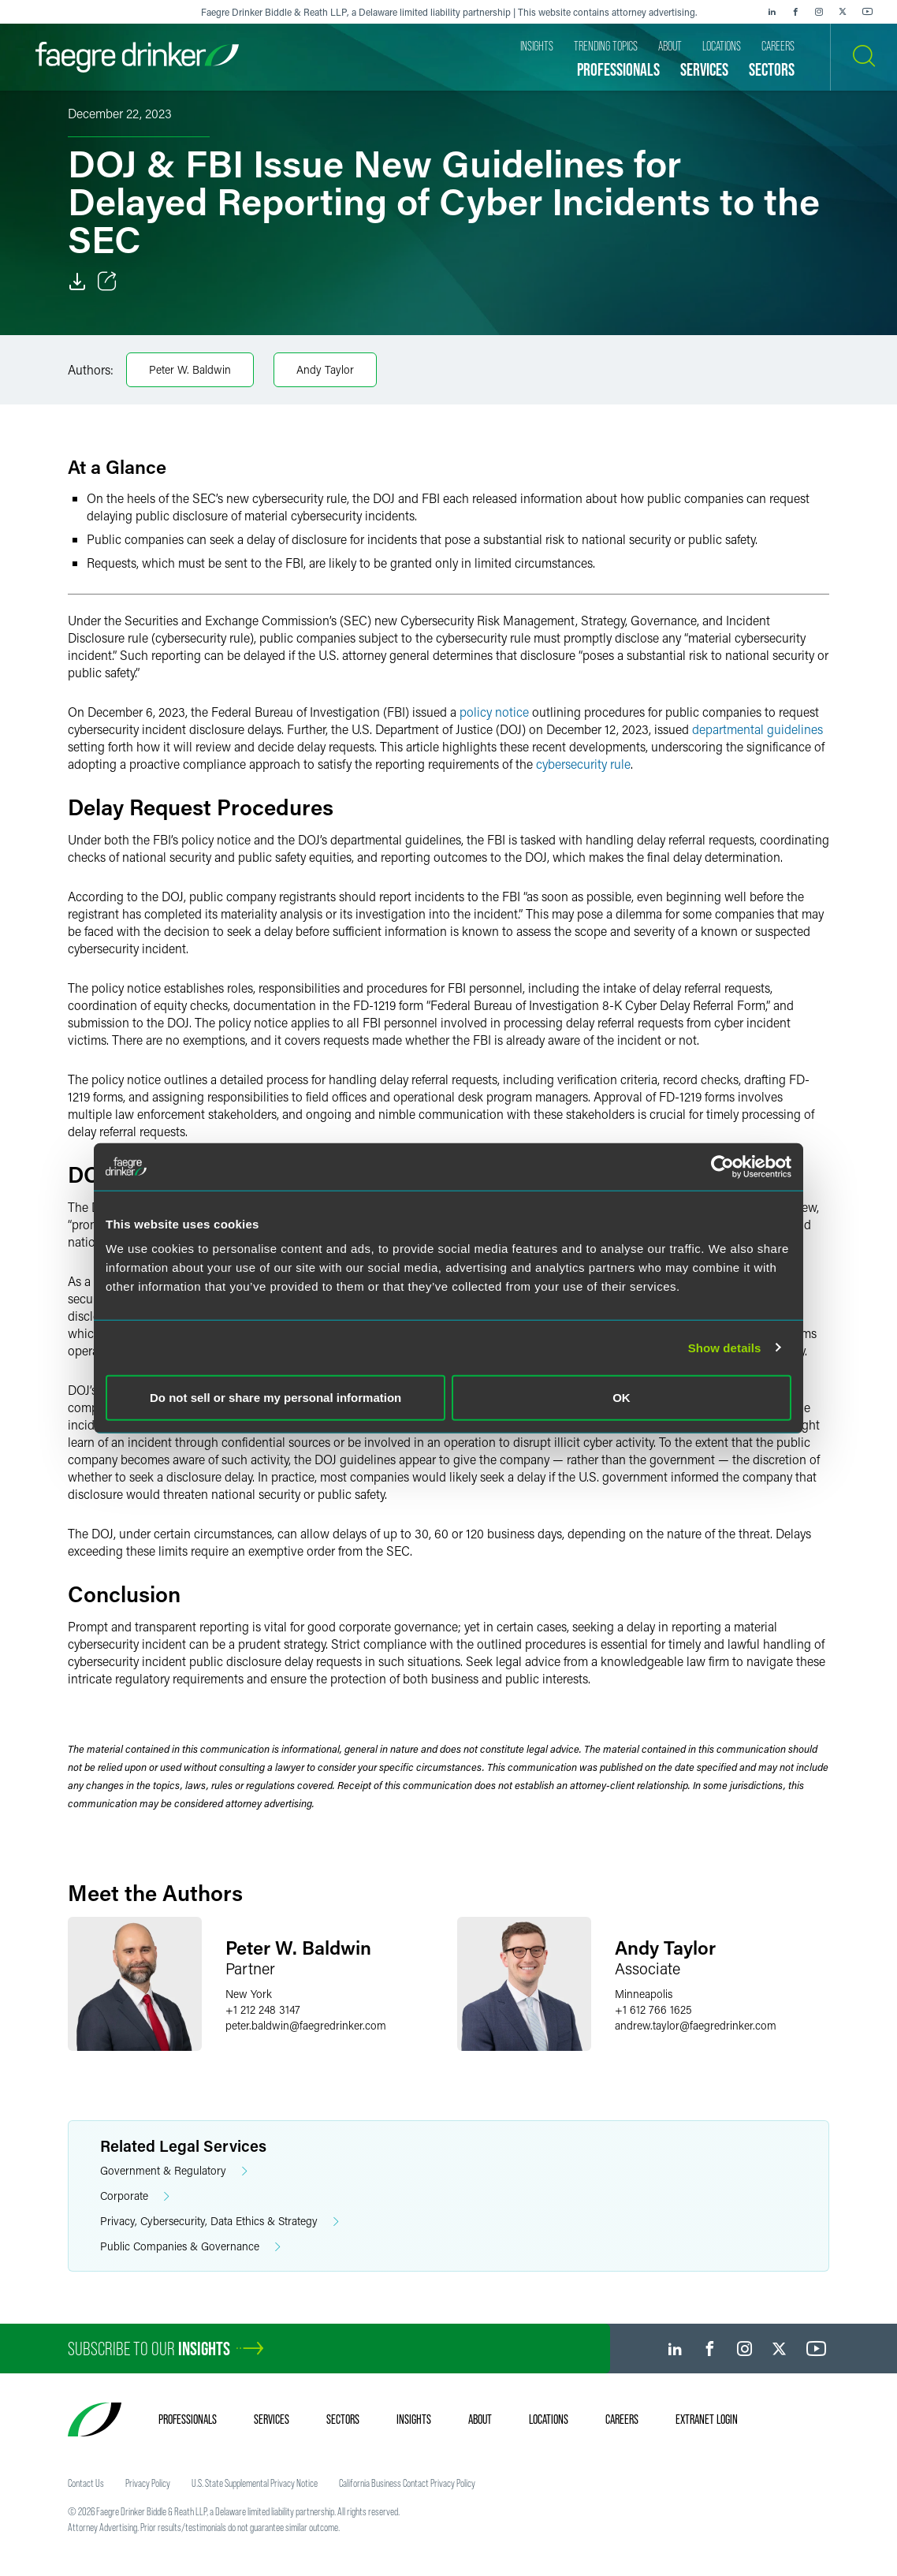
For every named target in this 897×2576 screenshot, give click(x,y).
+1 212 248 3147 (262, 2009)
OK (621, 1397)
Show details (724, 1347)
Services (271, 2419)
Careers (621, 2419)
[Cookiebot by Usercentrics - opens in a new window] (722, 1166)
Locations (548, 2419)
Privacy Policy (147, 2483)
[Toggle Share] (107, 281)
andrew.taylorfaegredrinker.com (695, 2025)
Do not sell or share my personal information (275, 1397)
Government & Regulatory (174, 2171)
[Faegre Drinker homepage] (137, 57)
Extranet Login (707, 2419)
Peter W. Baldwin (190, 369)
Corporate (134, 2196)
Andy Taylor (325, 369)
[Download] (77, 281)
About (480, 2419)
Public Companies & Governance (190, 2247)
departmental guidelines (757, 729)
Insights (413, 2419)
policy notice (494, 711)
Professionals (187, 2419)
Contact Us (86, 2483)
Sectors (342, 2419)
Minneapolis (643, 1993)
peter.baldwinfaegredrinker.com (305, 2025)
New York (248, 1993)
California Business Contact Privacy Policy (407, 2483)
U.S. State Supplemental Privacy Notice (255, 2483)
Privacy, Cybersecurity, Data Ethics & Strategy (219, 2221)
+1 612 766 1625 (653, 2009)
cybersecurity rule (583, 763)
